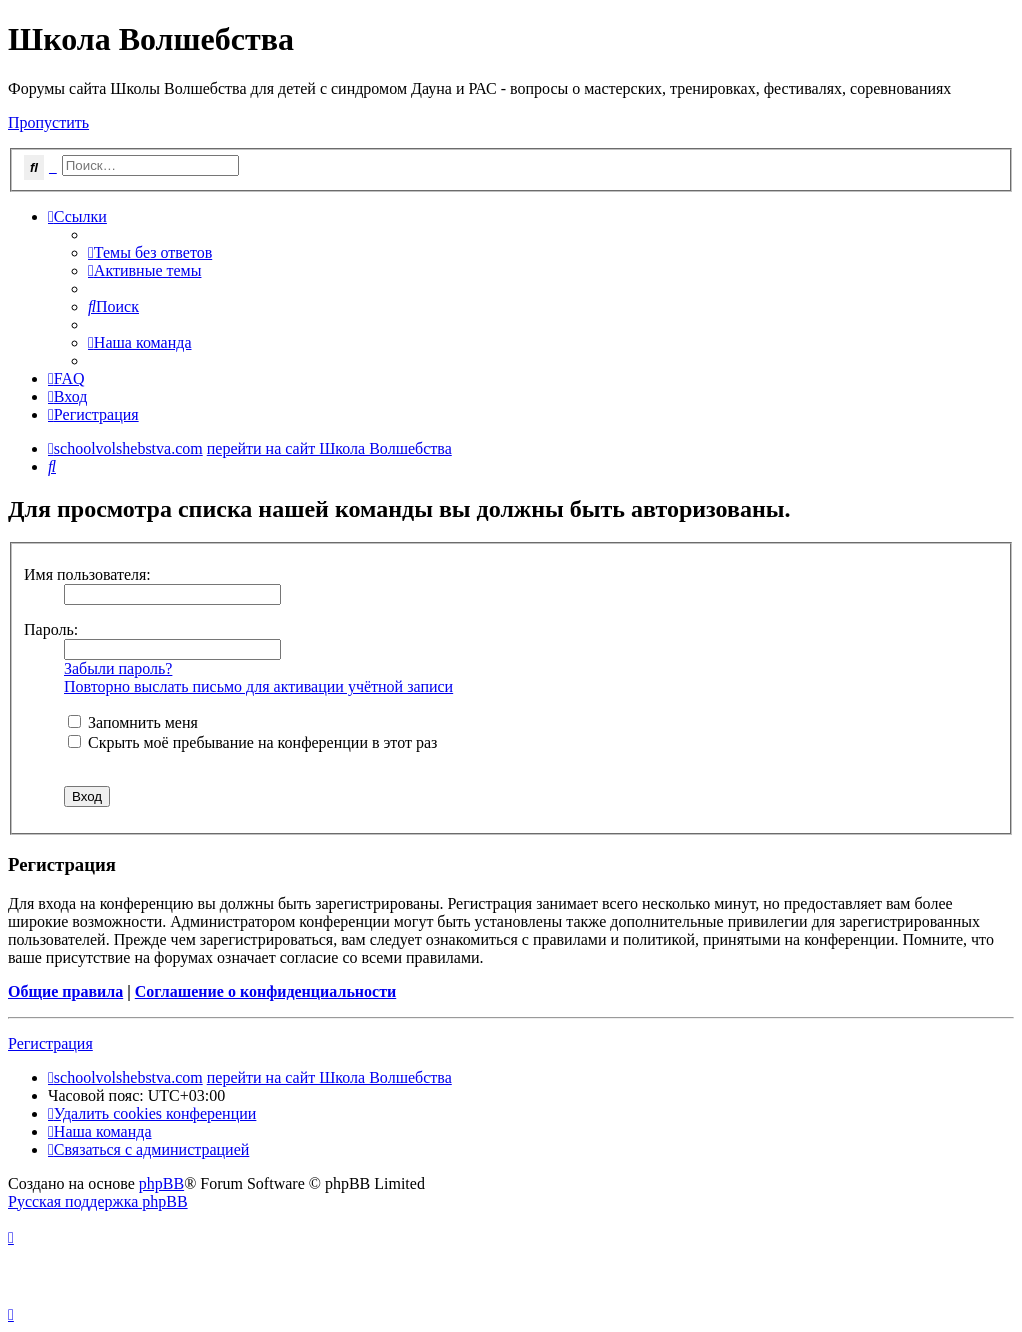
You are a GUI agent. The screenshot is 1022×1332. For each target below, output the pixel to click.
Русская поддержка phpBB (98, 1201)
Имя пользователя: (87, 574)
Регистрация (50, 1043)
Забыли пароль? (118, 668)
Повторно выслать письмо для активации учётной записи (258, 686)
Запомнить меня (133, 722)
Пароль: (51, 629)
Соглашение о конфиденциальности (265, 991)
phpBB (161, 1183)
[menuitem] (150, 252)
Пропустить (48, 122)
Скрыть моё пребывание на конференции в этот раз (252, 742)
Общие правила (65, 991)
